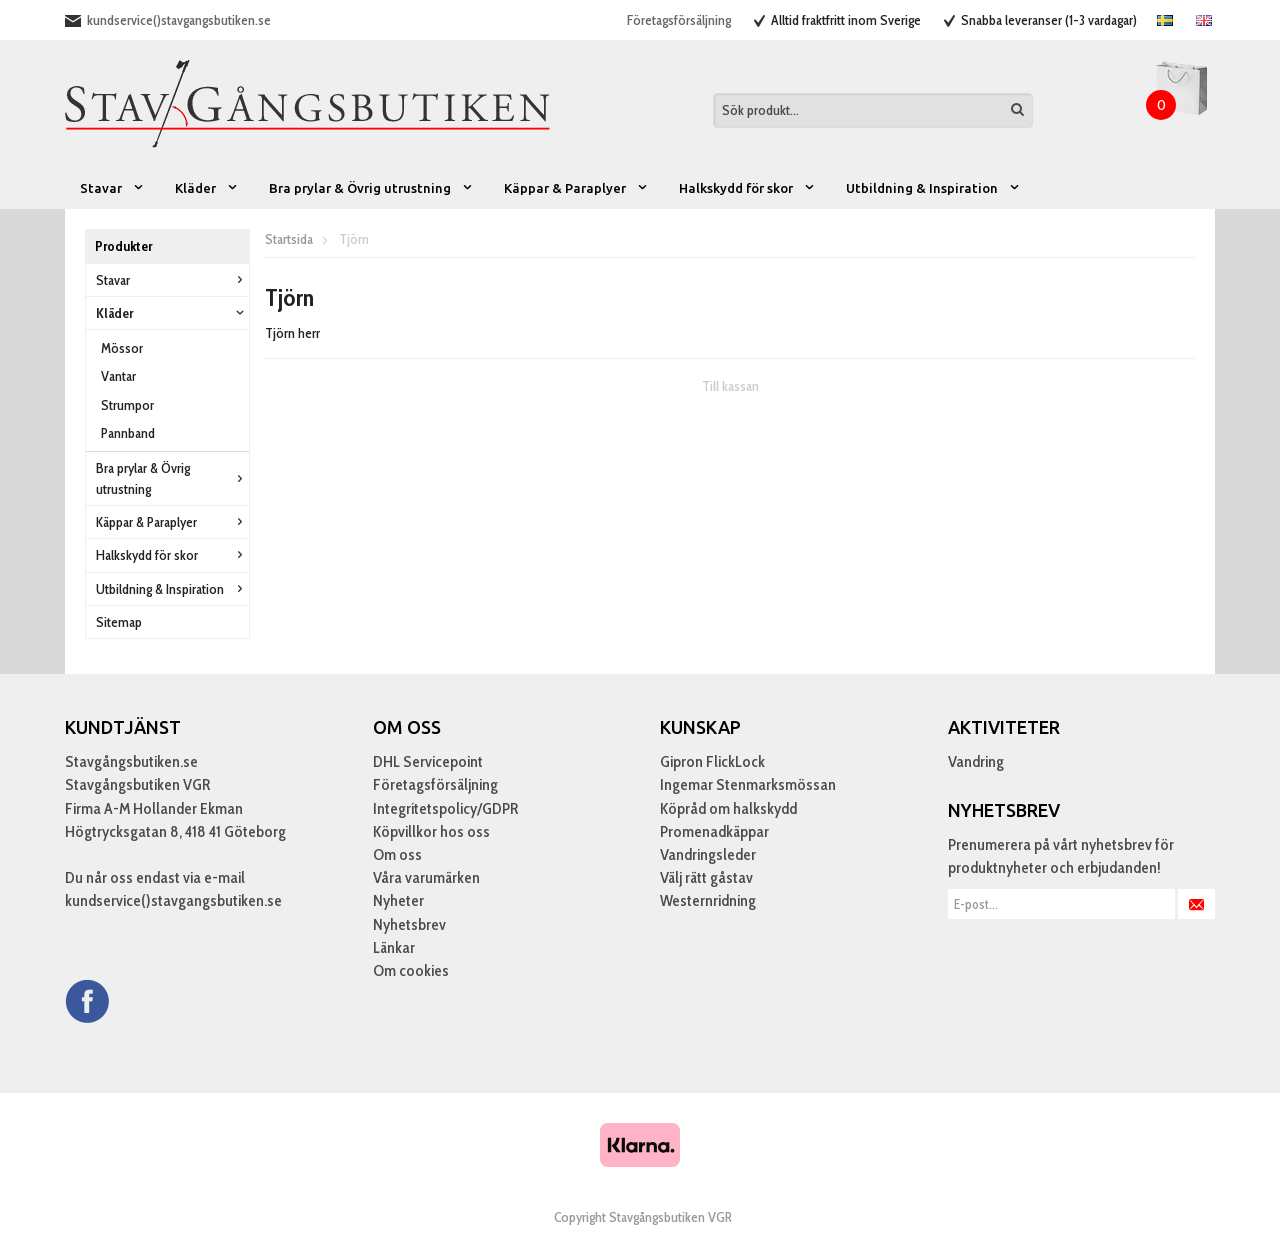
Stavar (112, 188)
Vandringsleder (708, 854)
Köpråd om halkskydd (728, 808)
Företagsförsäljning (679, 20)
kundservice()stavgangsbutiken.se (179, 20)
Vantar (118, 376)
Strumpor (127, 405)
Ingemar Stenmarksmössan (748, 784)
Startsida (289, 239)
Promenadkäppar (714, 831)
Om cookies (411, 970)
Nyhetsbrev (409, 924)
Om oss (397, 854)
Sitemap (119, 622)
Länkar (394, 947)
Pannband (128, 433)
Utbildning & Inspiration (933, 188)
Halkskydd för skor (747, 188)
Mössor (122, 348)
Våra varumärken (426, 877)
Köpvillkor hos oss (431, 831)
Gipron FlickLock (712, 761)
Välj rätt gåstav (706, 877)
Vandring (976, 761)
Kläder (207, 188)
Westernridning (708, 900)
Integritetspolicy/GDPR (445, 808)
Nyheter (398, 900)
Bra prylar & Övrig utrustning (371, 188)
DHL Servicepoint (428, 761)
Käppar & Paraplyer (576, 188)
